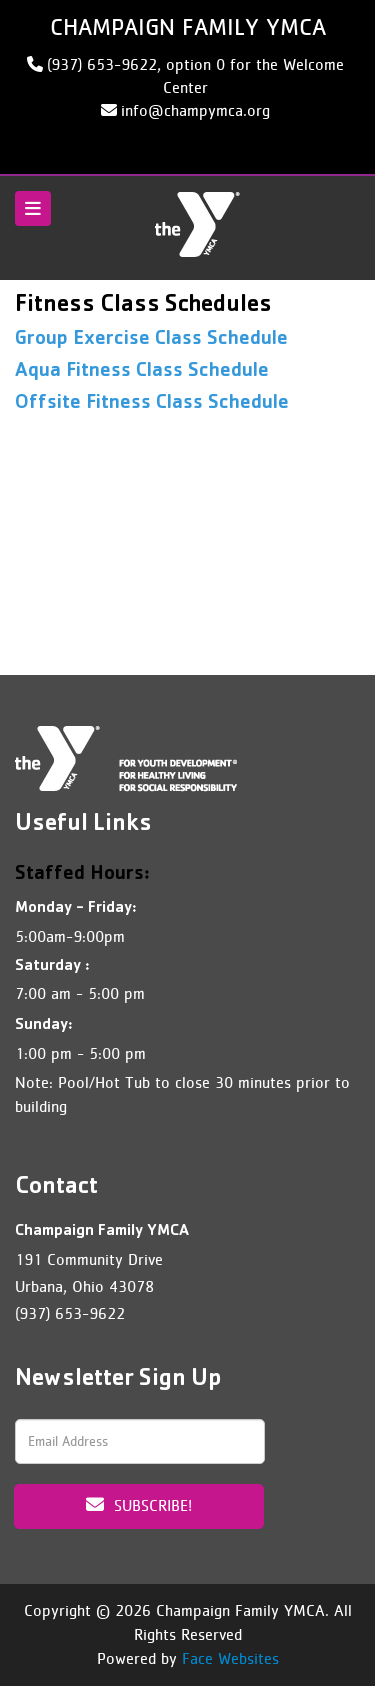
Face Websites (230, 1658)
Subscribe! (139, 1505)
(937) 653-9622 (70, 1313)
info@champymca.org (195, 110)
